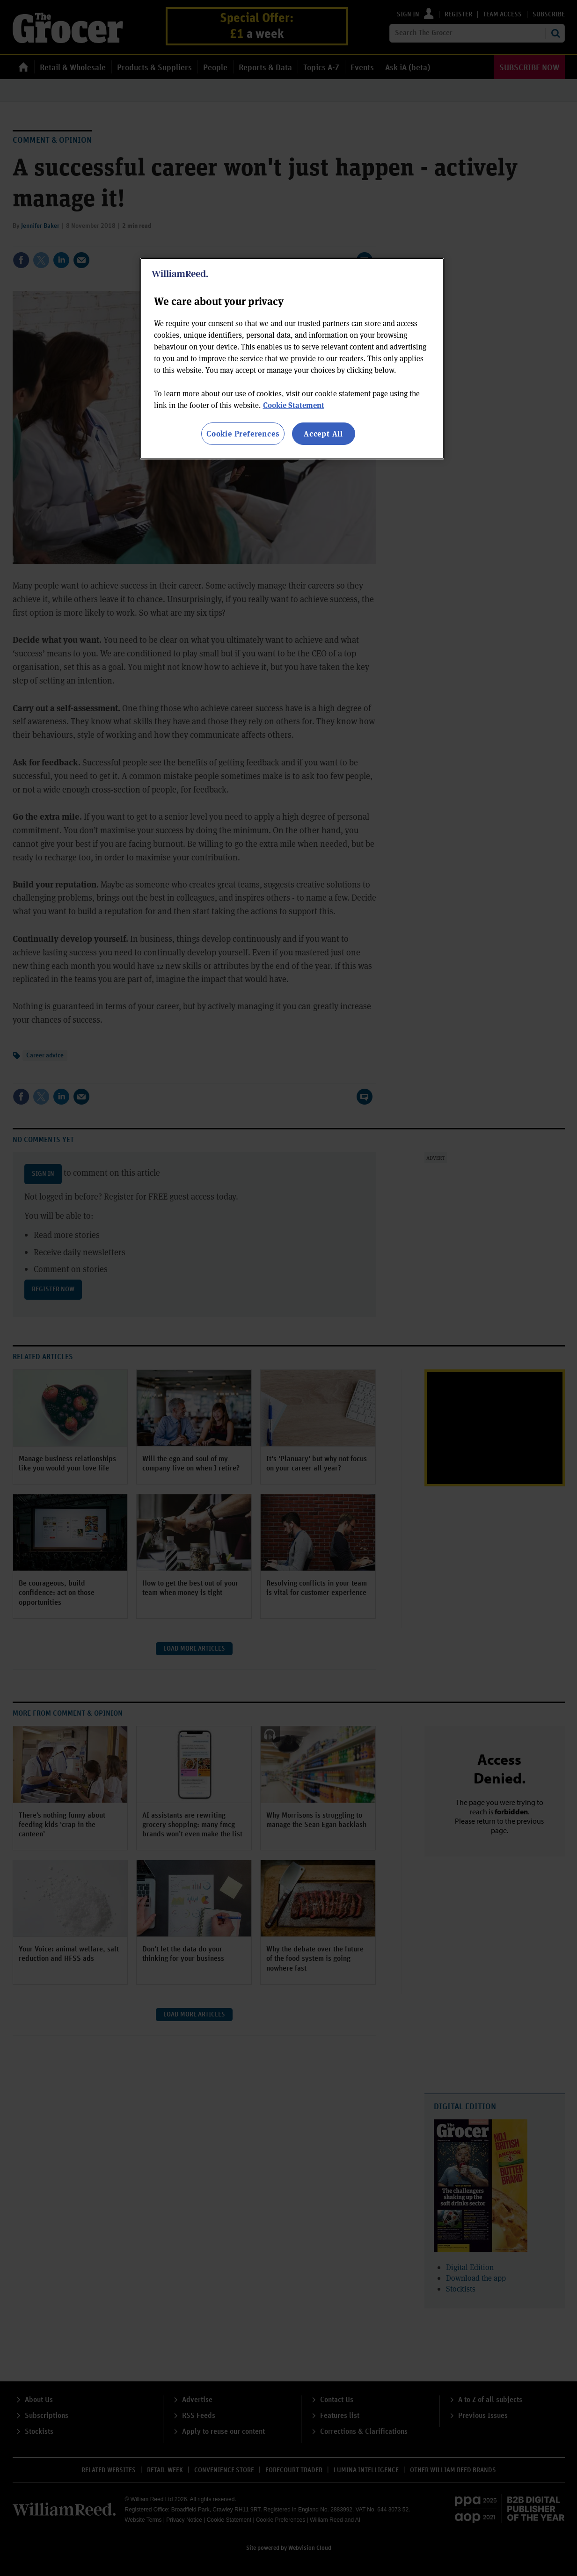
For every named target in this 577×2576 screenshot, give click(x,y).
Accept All (323, 433)
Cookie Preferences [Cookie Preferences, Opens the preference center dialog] (242, 433)
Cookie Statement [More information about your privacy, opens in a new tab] (293, 405)
